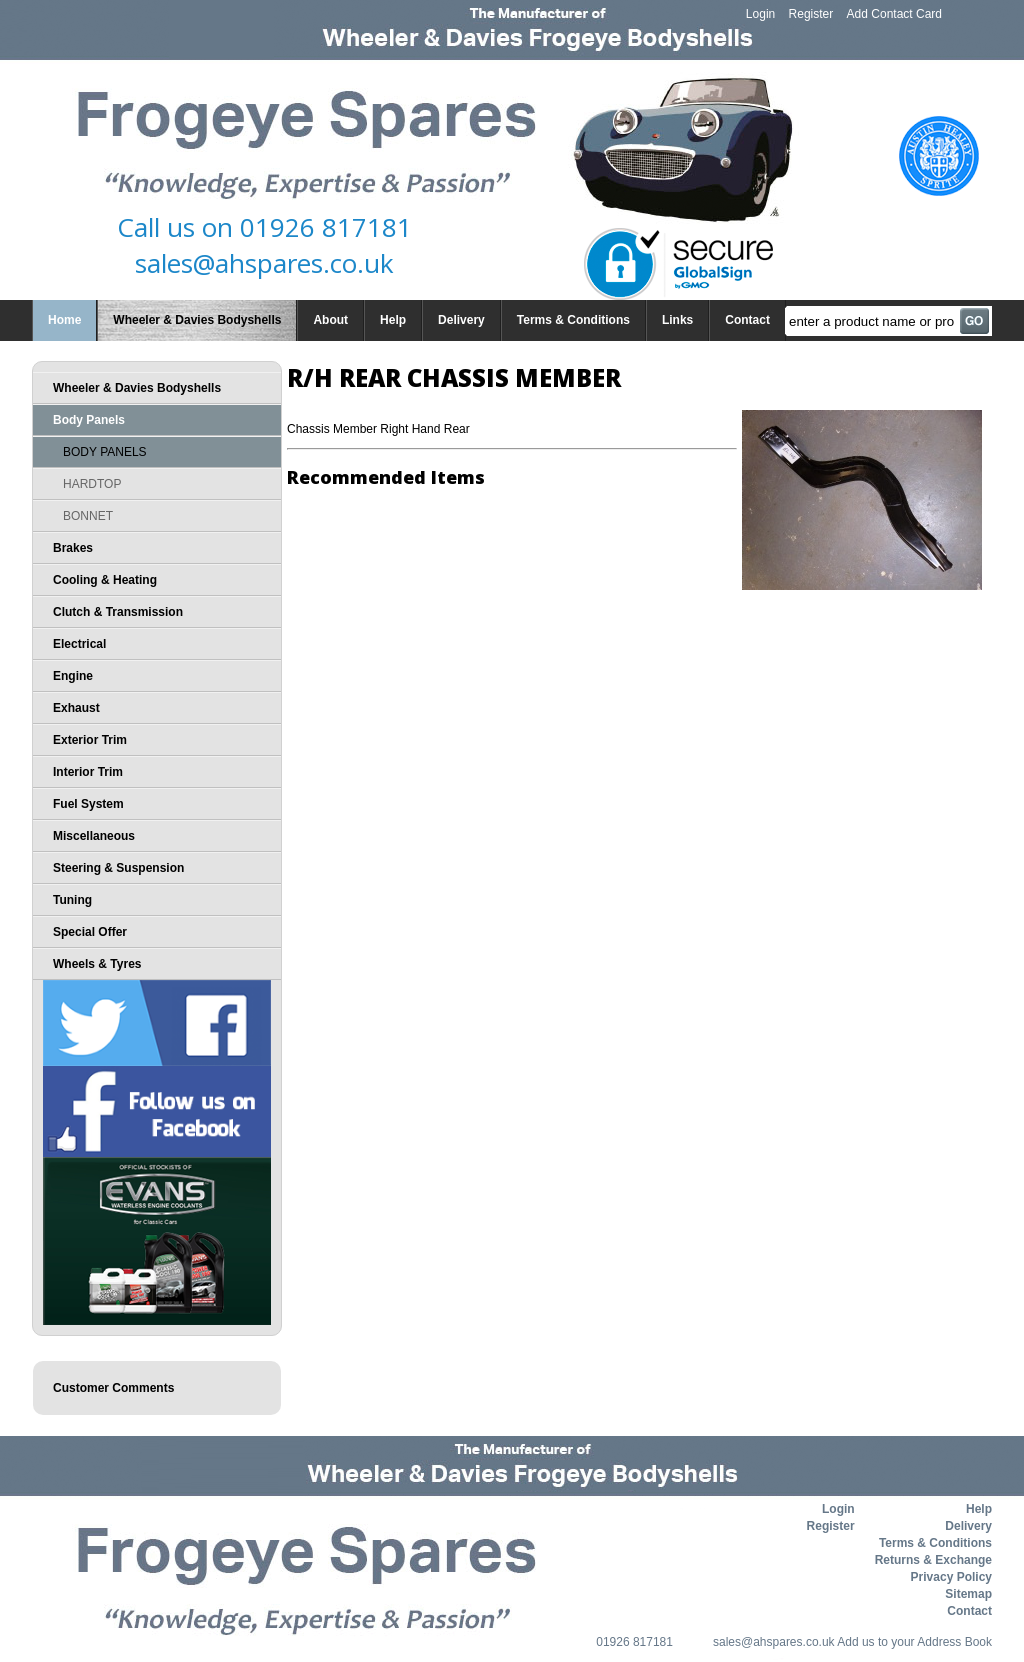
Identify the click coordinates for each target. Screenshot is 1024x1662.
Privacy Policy (951, 1577)
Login (760, 14)
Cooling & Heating (105, 580)
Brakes (73, 548)
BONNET (88, 516)
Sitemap (968, 1594)
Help (393, 320)
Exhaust (76, 708)
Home (64, 320)
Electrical (79, 644)
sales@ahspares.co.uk (264, 263)
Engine (73, 676)
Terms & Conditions (573, 320)
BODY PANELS (105, 452)
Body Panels (89, 420)
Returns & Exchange (933, 1560)
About (330, 320)
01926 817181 (326, 227)
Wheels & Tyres (97, 964)
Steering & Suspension (118, 868)
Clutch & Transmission (118, 612)
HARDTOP (92, 484)
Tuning (72, 900)
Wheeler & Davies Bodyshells (197, 320)
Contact (747, 320)
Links (677, 320)
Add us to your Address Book (914, 1642)
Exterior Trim (90, 740)
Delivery (461, 320)
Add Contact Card (894, 14)
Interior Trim (88, 772)
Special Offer (90, 932)
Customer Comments (113, 1388)
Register (811, 14)
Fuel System (88, 804)
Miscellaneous (94, 836)
